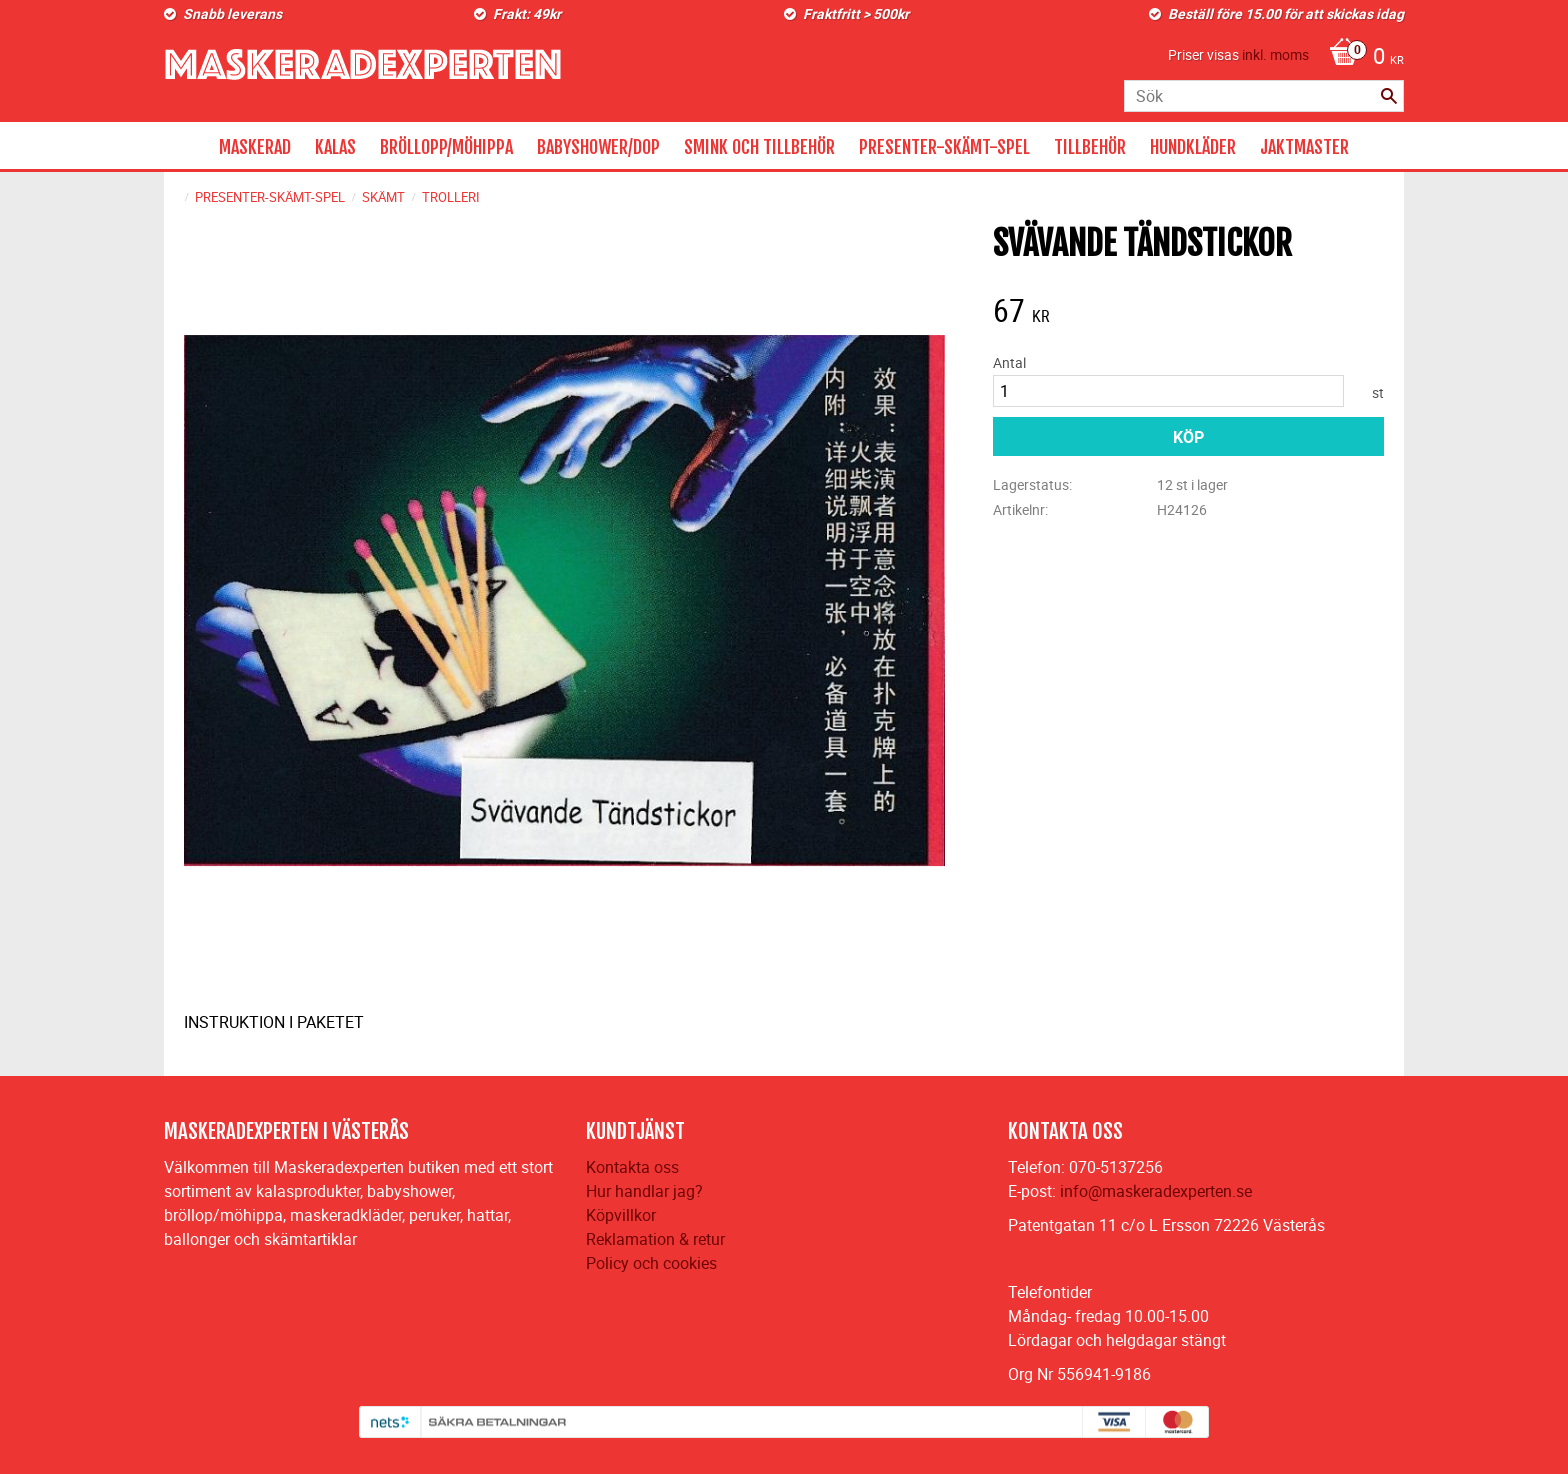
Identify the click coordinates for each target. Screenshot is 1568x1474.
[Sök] (1389, 96)
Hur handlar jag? (644, 1191)
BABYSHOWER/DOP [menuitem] (598, 147)
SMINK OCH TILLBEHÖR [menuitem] (759, 147)
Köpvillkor (621, 1215)
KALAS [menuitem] (335, 147)
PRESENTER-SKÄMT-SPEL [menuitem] (944, 147)
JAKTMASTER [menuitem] (1304, 147)
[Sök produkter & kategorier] (1264, 96)
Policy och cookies (651, 1263)
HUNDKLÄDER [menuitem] (1193, 147)
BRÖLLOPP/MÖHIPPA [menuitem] (446, 147)
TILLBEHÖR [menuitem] (1090, 147)
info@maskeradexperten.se (1156, 1191)
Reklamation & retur (655, 1239)
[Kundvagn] (1361, 58)
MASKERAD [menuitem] (255, 147)
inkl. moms (1275, 54)
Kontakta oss (632, 1167)
